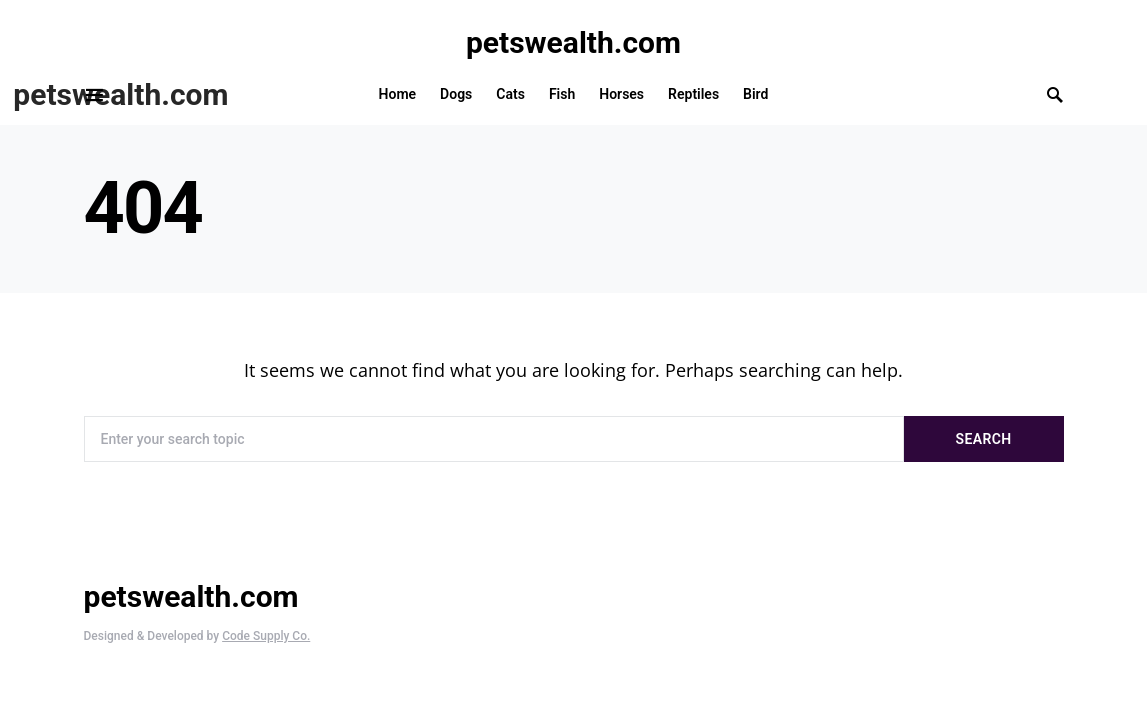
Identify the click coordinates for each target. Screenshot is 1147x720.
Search (984, 439)
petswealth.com (573, 42)
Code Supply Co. (266, 636)
